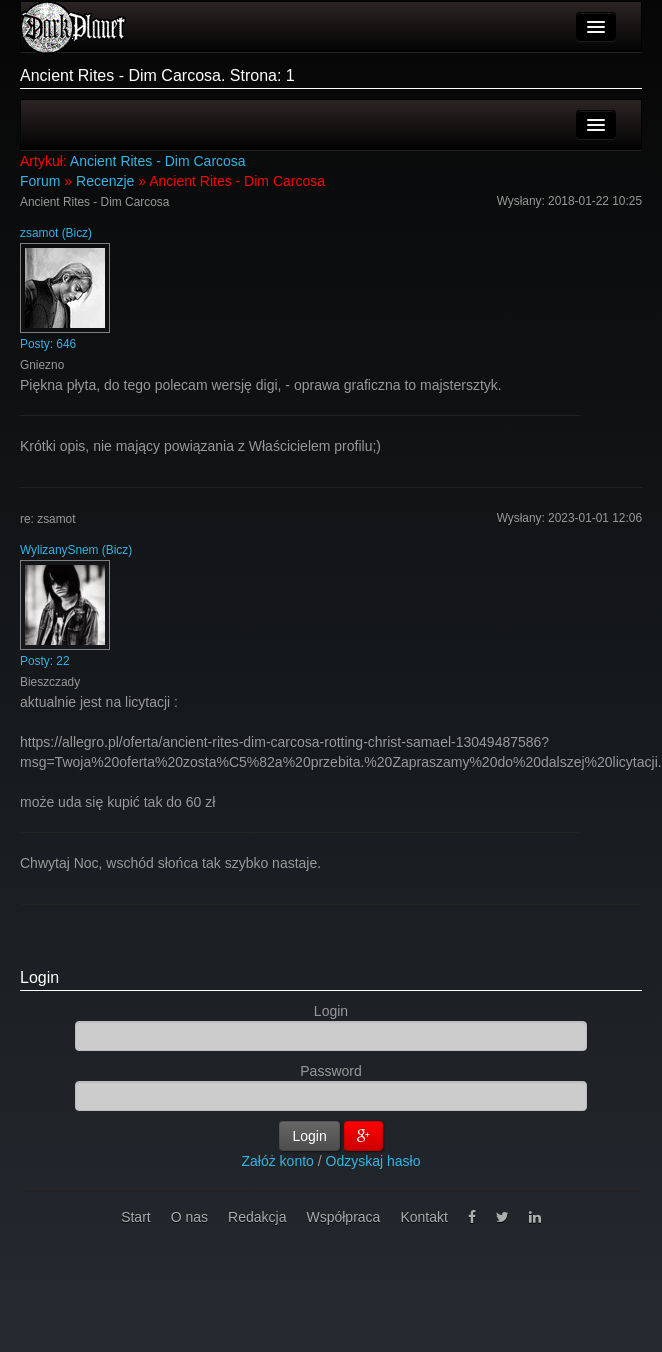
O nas (189, 1217)
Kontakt (423, 1217)
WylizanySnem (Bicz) (76, 550)
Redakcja (257, 1217)
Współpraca (343, 1217)
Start (136, 1217)
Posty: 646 (48, 344)
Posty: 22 (45, 661)
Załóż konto (278, 1161)
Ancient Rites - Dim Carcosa (158, 161)
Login (39, 977)
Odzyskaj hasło (373, 1161)
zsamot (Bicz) (56, 233)
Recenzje (105, 181)
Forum (40, 181)
